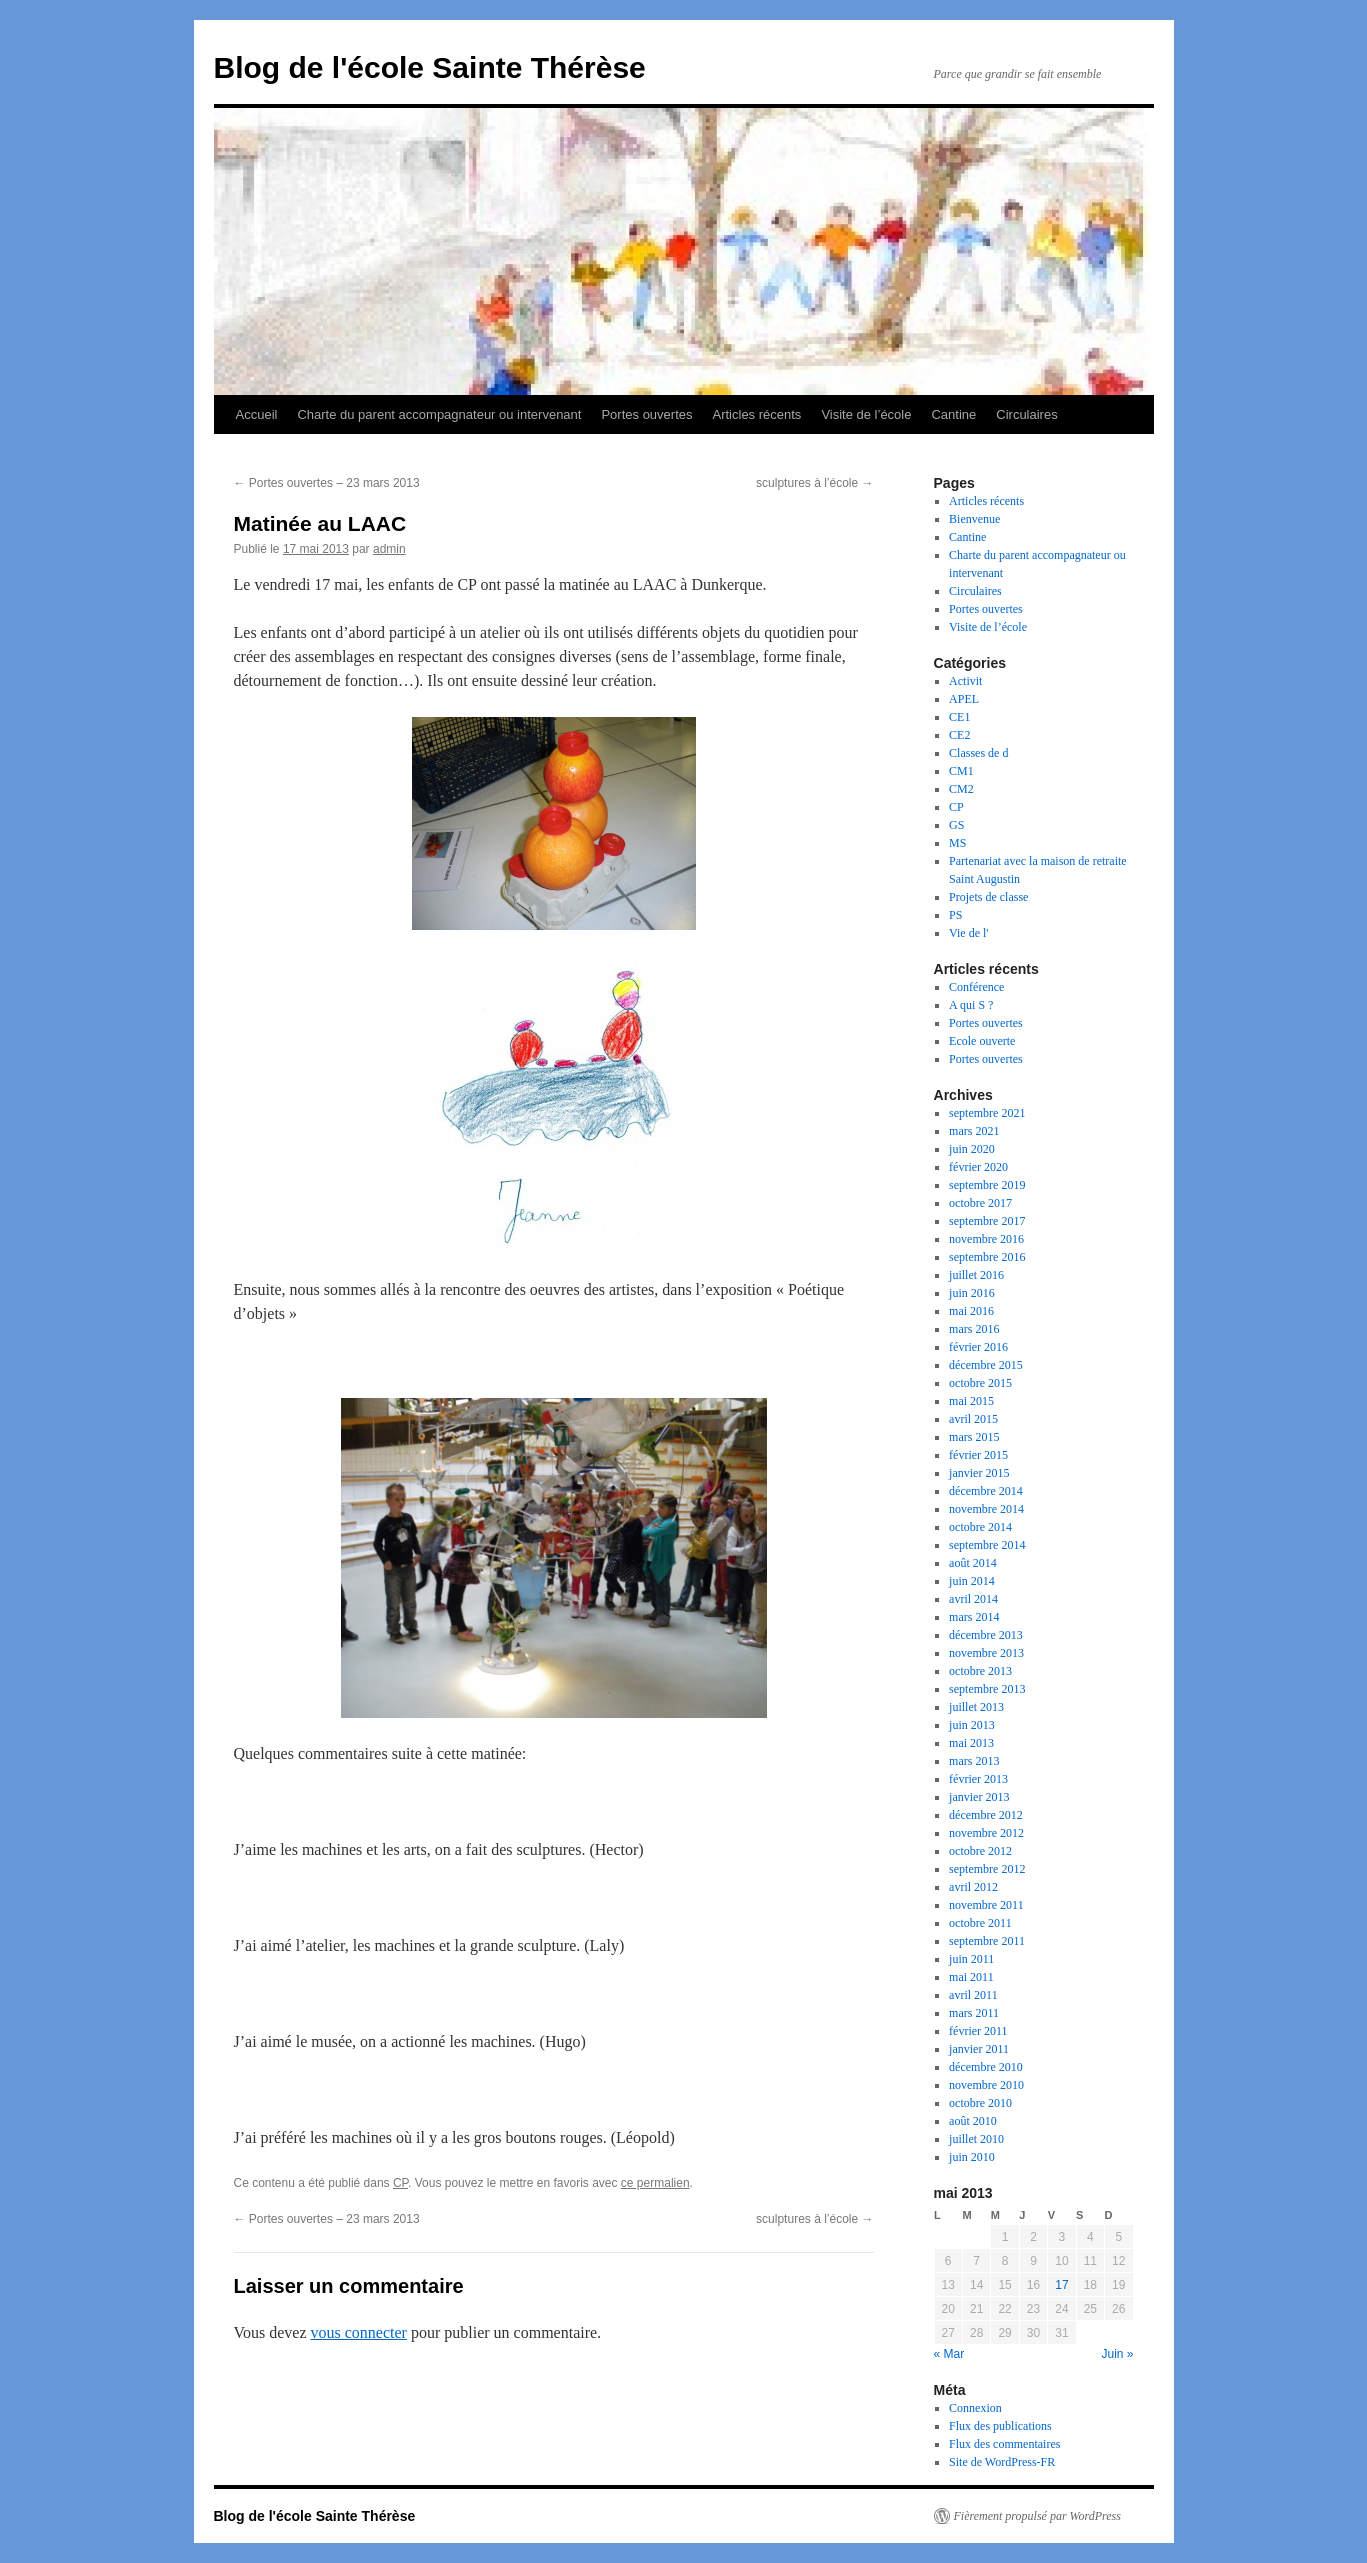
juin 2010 (972, 2157)
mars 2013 (974, 1761)
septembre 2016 (987, 1257)
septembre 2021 (987, 1113)
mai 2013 (971, 1743)
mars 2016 (974, 1329)
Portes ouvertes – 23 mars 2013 (327, 483)
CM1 (961, 771)
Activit (965, 681)
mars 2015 (974, 1437)
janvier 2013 (979, 1797)
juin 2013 (972, 1725)
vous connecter (359, 2332)
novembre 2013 (986, 1653)
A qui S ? (971, 1005)
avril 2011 (973, 1995)
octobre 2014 (980, 1527)
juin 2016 (972, 1293)
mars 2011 (974, 2013)
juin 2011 (971, 1959)
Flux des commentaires (1004, 2444)
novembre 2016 (986, 1239)
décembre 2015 (986, 1365)
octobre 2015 (980, 1383)
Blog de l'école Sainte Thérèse (430, 67)
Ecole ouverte (982, 1041)
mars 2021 (974, 1131)
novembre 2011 (986, 1905)
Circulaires (1026, 414)
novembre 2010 (986, 2085)
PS (955, 915)
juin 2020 (972, 1149)
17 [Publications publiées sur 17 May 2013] (1061, 2285)
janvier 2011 (979, 2049)
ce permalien (655, 2183)
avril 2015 (973, 1419)
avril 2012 (973, 1887)
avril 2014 (973, 1599)
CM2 (961, 789)
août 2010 (973, 2121)
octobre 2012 (980, 1851)
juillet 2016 (976, 1275)
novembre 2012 (986, 1833)
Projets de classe (988, 897)
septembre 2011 (987, 1941)
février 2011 (978, 2031)
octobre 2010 (980, 2103)
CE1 (959, 717)
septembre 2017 (987, 1221)
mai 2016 (971, 1311)
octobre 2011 (980, 1923)
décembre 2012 (986, 1815)
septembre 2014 (987, 1545)
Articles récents (757, 414)
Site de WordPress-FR (1002, 2462)
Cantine (953, 414)
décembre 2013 (986, 1635)
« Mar (949, 2354)
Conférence (976, 987)
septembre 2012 (987, 1869)
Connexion (975, 2408)
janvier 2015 (979, 1473)
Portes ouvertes (646, 414)
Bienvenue (974, 519)
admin (389, 549)
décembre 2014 (986, 1491)
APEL (964, 699)
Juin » (1117, 2354)
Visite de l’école (866, 414)
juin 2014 (972, 1581)
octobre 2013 (980, 1671)
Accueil (257, 414)
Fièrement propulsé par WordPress (1037, 2516)
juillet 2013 (976, 1707)
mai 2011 (971, 1977)
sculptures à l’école (814, 483)
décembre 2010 (986, 2067)
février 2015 (978, 1455)
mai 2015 (971, 1401)
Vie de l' (968, 933)
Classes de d (978, 753)
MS (957, 843)
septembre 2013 (987, 1689)
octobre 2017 (980, 1203)
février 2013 (978, 1779)
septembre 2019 (987, 1185)
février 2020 (978, 1167)
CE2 (959, 735)
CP (400, 2183)
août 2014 (973, 1563)
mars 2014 (974, 1617)
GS (956, 825)
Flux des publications (1000, 2426)
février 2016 (978, 1347)
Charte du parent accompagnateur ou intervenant (439, 414)
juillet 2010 (976, 2139)
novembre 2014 (986, 1509)
